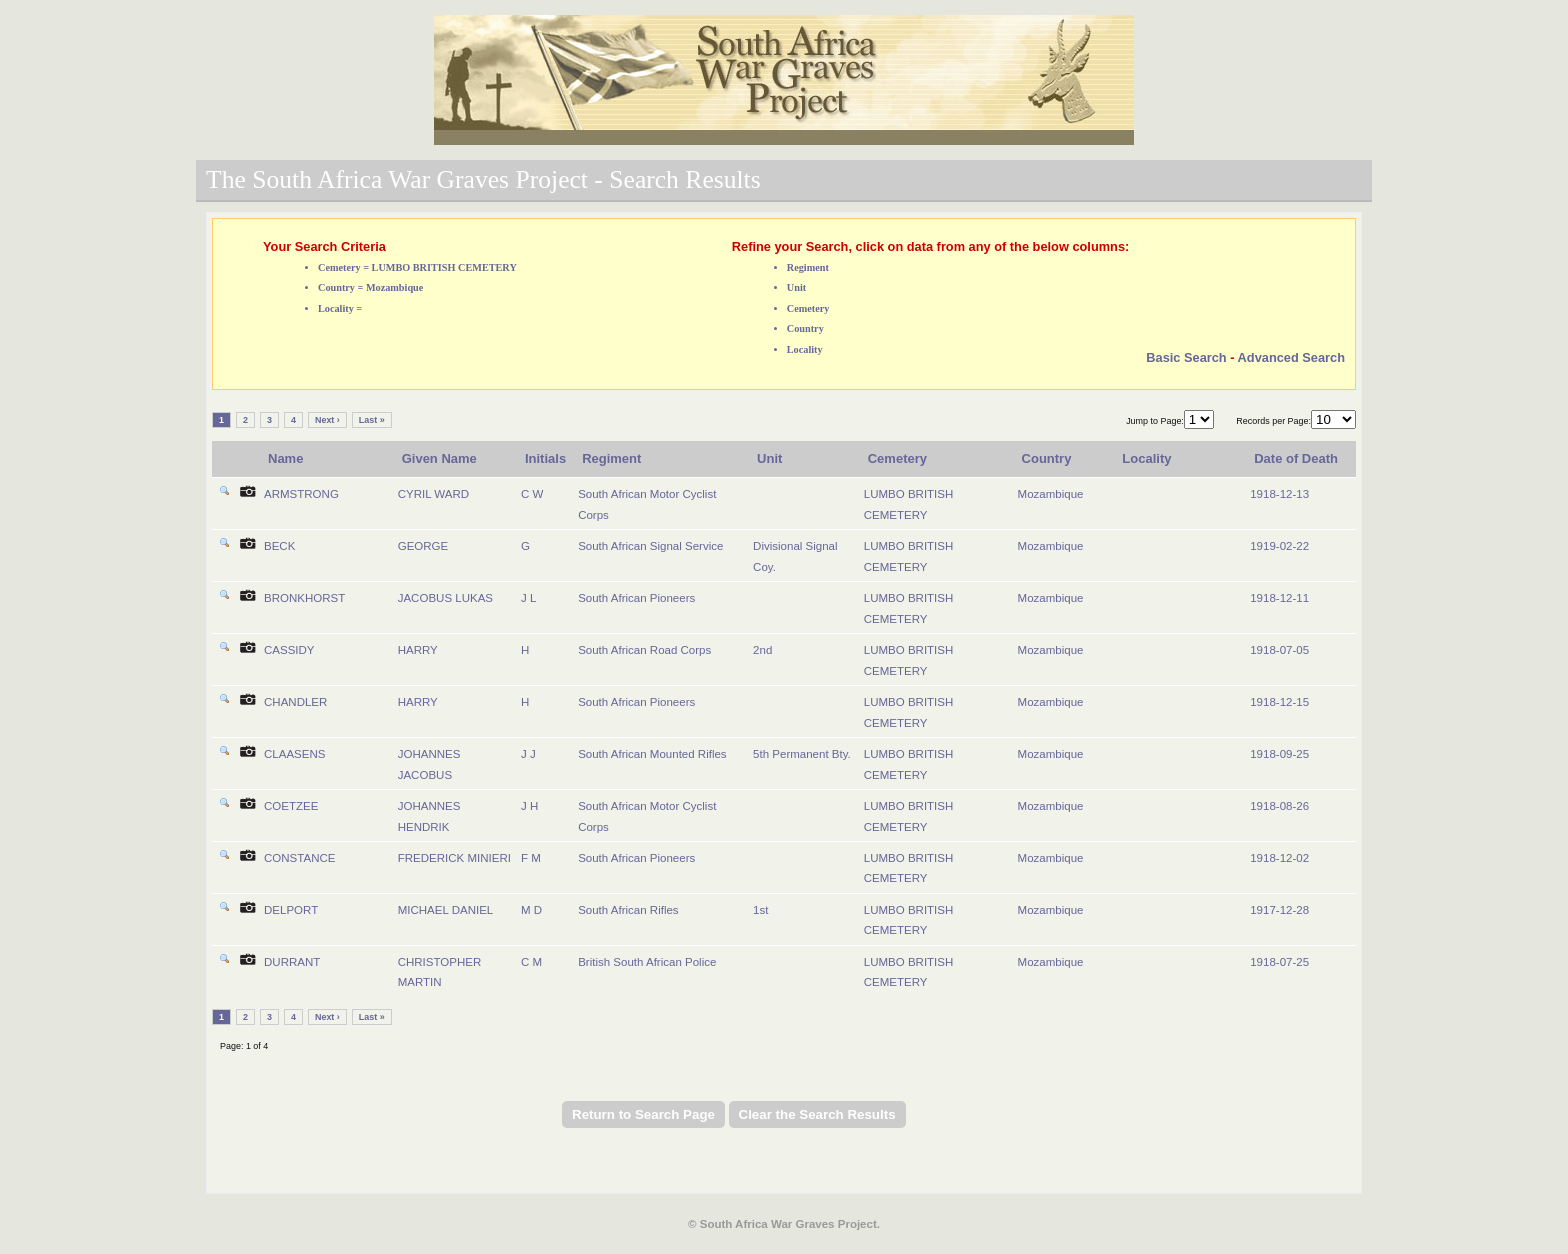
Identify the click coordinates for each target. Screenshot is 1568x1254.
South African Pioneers (636, 598)
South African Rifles (628, 910)
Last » (372, 420)
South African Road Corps (644, 650)
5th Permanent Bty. (802, 754)
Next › (327, 420)
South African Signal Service (650, 546)
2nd (762, 650)
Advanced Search (1291, 357)
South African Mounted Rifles (652, 754)
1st (760, 910)
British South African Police (647, 962)
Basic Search (1186, 357)
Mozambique (1051, 494)
